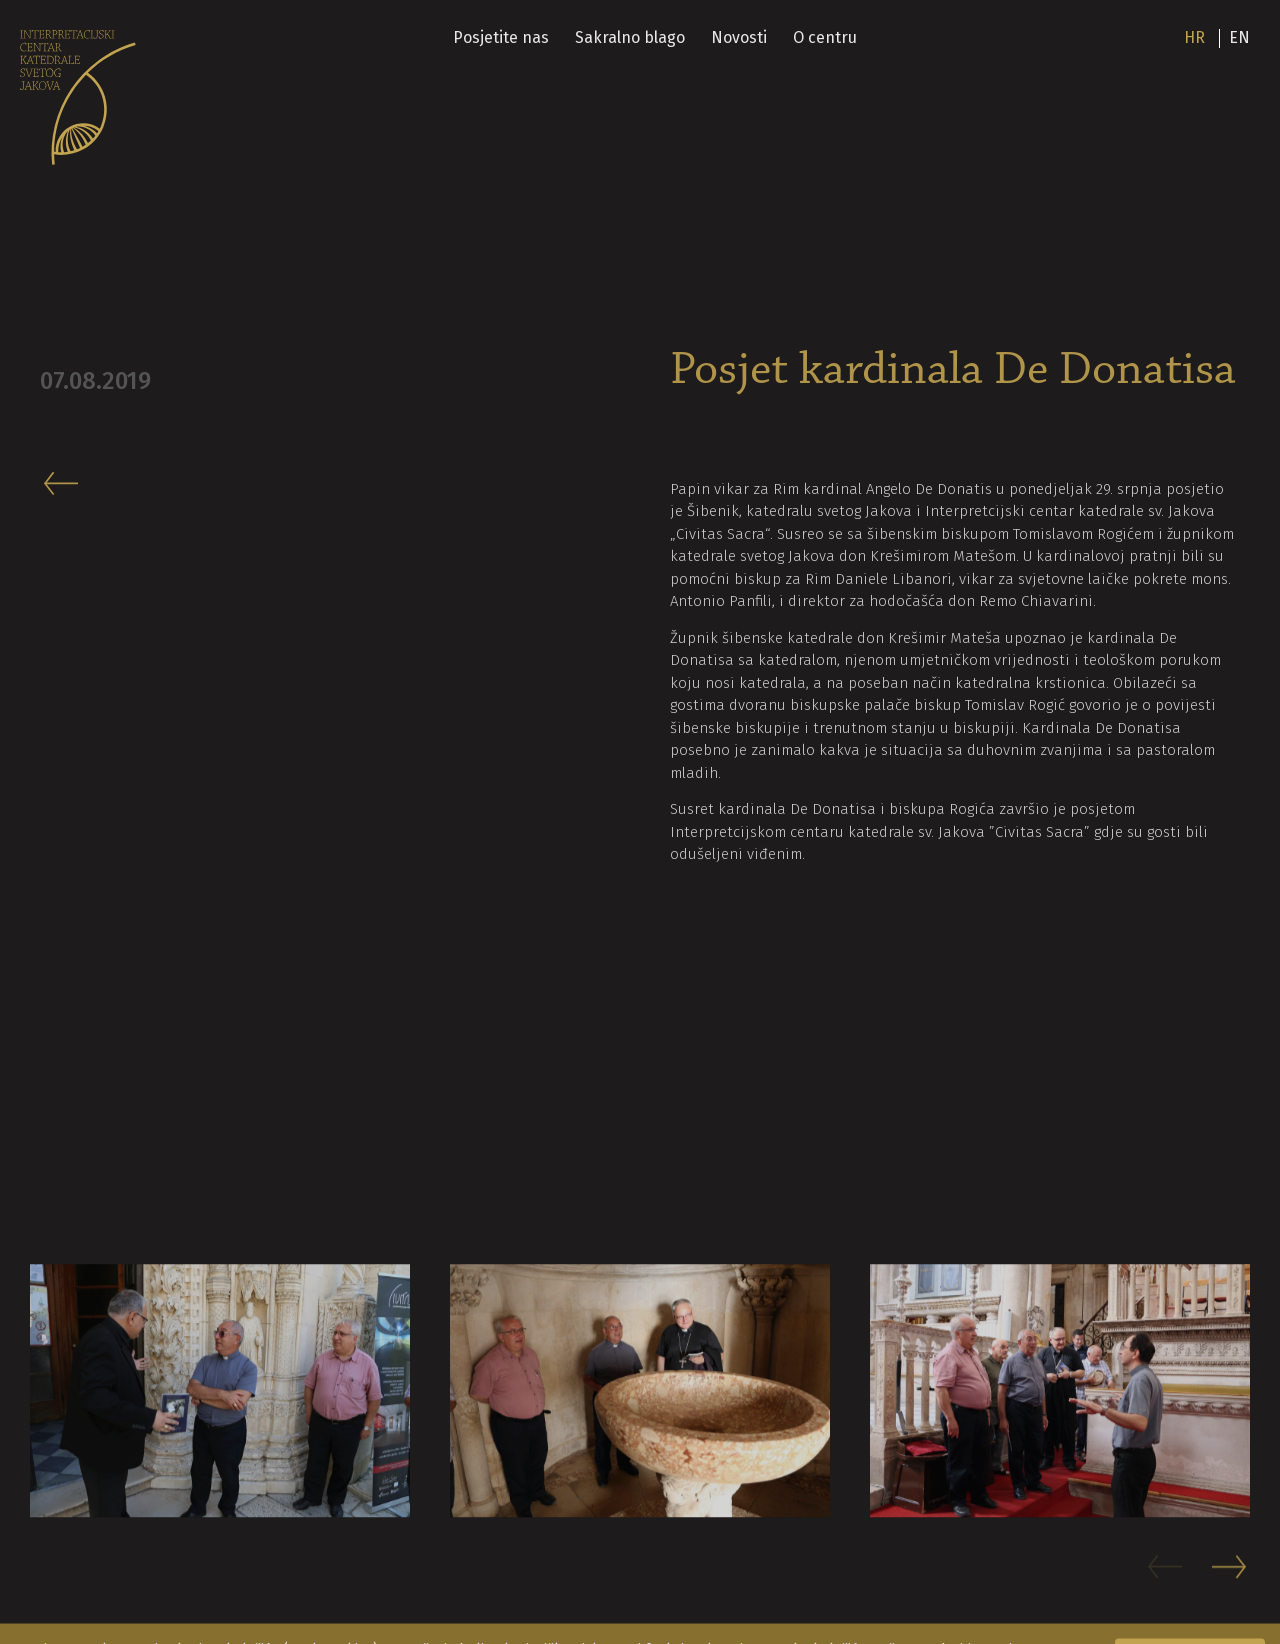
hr (1194, 37)
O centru (825, 37)
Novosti (739, 37)
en (1239, 37)
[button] (1231, 1576)
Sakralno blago (630, 37)
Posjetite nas (501, 37)
